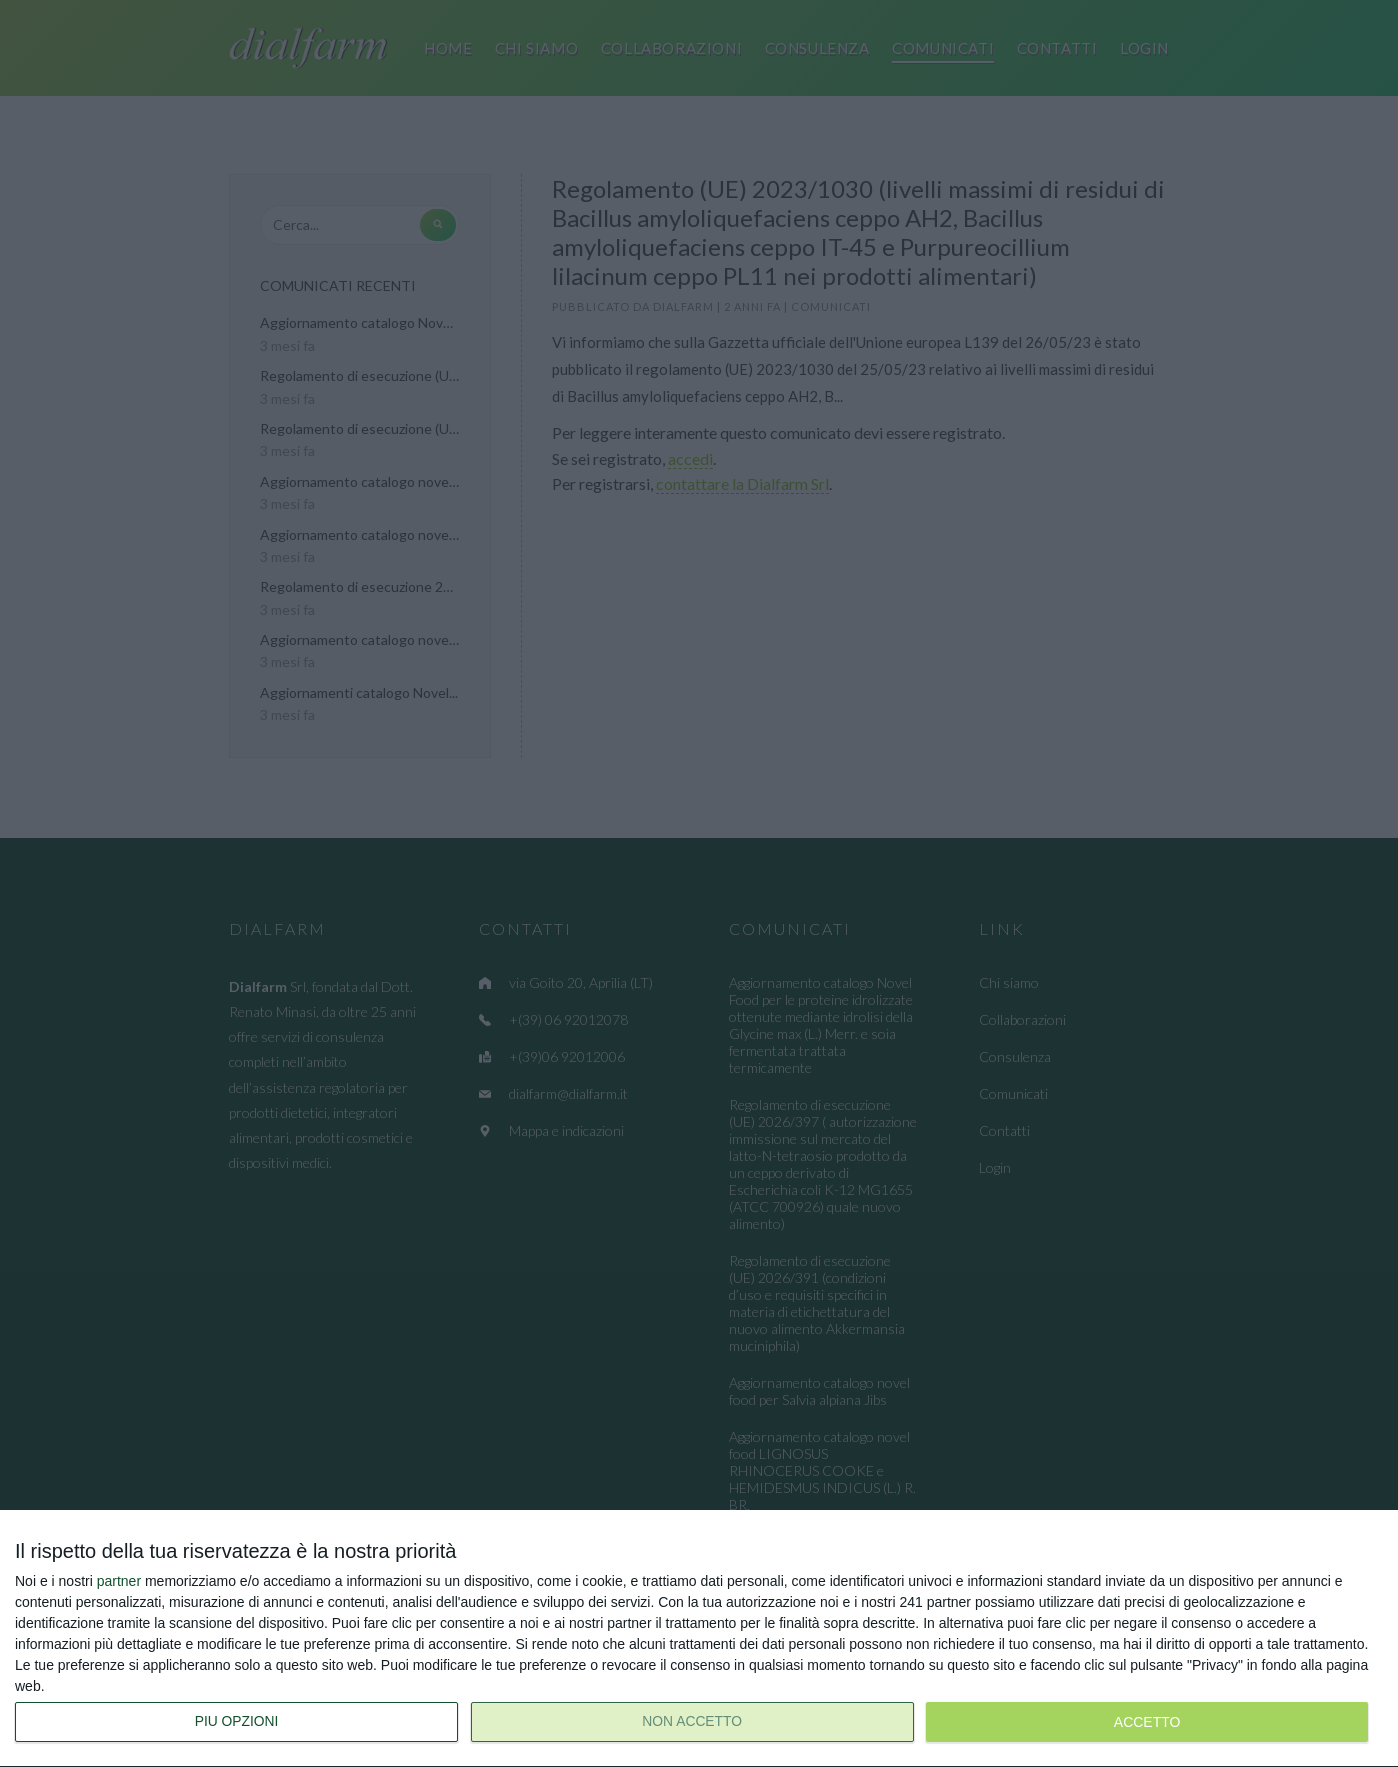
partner (119, 1581)
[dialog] (699, 1639)
